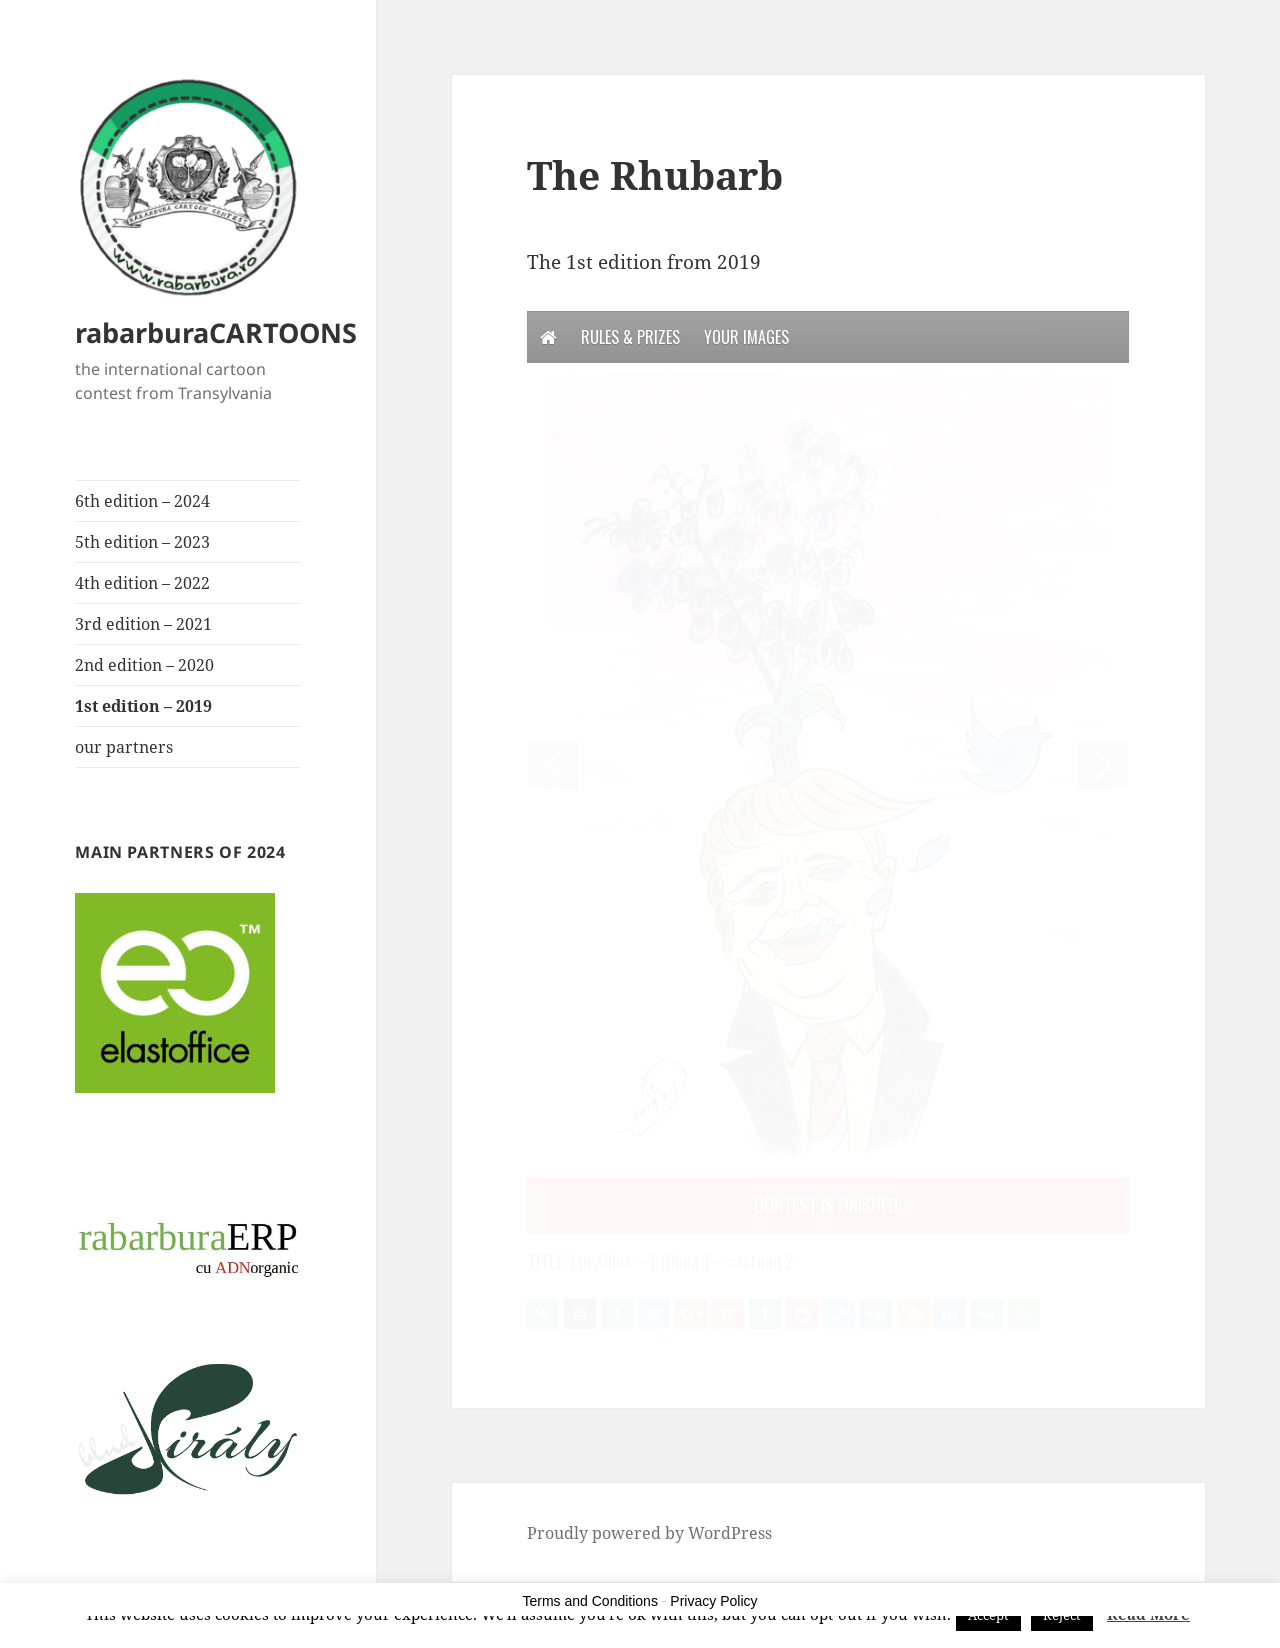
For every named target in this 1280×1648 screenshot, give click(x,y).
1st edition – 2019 (143, 706)
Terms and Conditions (590, 1601)
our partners (124, 747)
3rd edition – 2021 (143, 624)
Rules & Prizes (630, 337)
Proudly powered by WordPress (649, 1533)
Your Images (746, 337)
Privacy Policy (713, 1601)
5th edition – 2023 (142, 542)
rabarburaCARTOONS (216, 332)
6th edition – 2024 (142, 501)
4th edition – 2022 (142, 583)
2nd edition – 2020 (144, 665)
